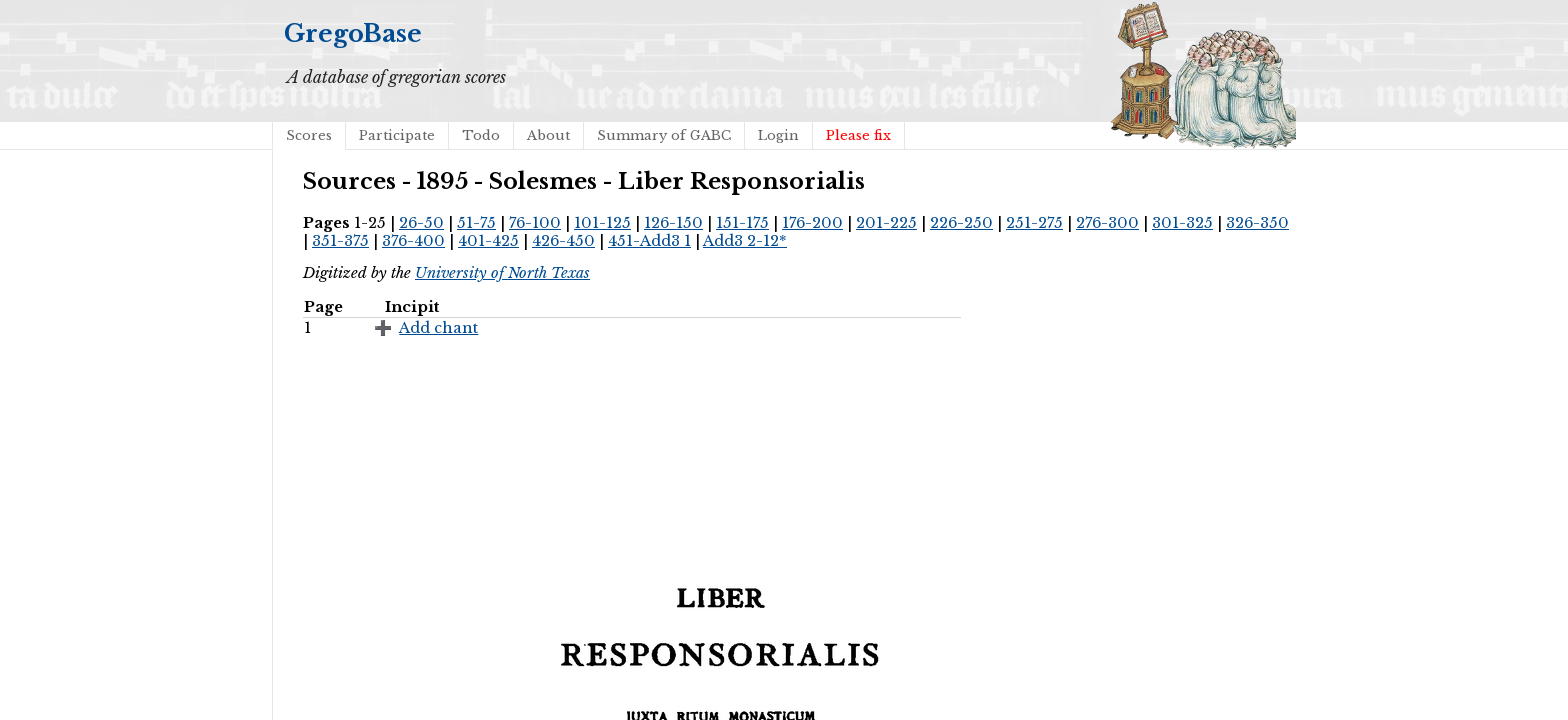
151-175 (742, 223)
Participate (397, 135)
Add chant (438, 328)
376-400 (413, 241)
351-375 (340, 241)
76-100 (535, 223)
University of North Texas (502, 273)
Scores (309, 135)
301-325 (1182, 223)
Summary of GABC (664, 135)
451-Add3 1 (649, 241)
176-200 (812, 223)
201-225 (886, 223)
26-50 (421, 223)
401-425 (488, 241)
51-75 (476, 223)
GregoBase (353, 33)
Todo (481, 135)
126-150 (673, 223)
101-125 (602, 223)
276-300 (1107, 223)
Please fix (858, 135)
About (548, 135)
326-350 (1257, 223)
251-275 (1034, 223)
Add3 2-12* (745, 241)
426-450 (563, 241)
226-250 (961, 223)
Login (778, 135)
